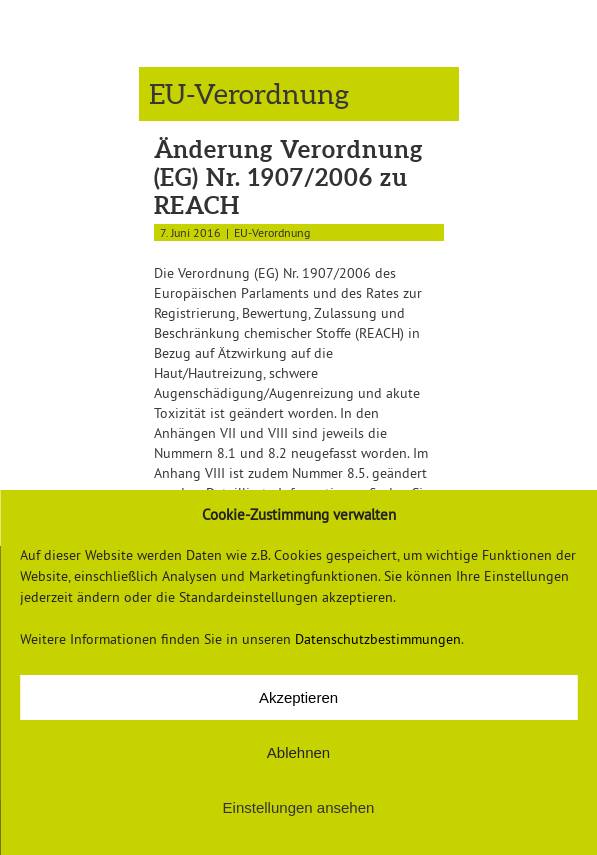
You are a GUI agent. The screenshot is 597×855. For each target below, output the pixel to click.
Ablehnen (298, 752)
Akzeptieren (298, 697)
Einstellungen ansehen (299, 807)
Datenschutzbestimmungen (378, 639)
